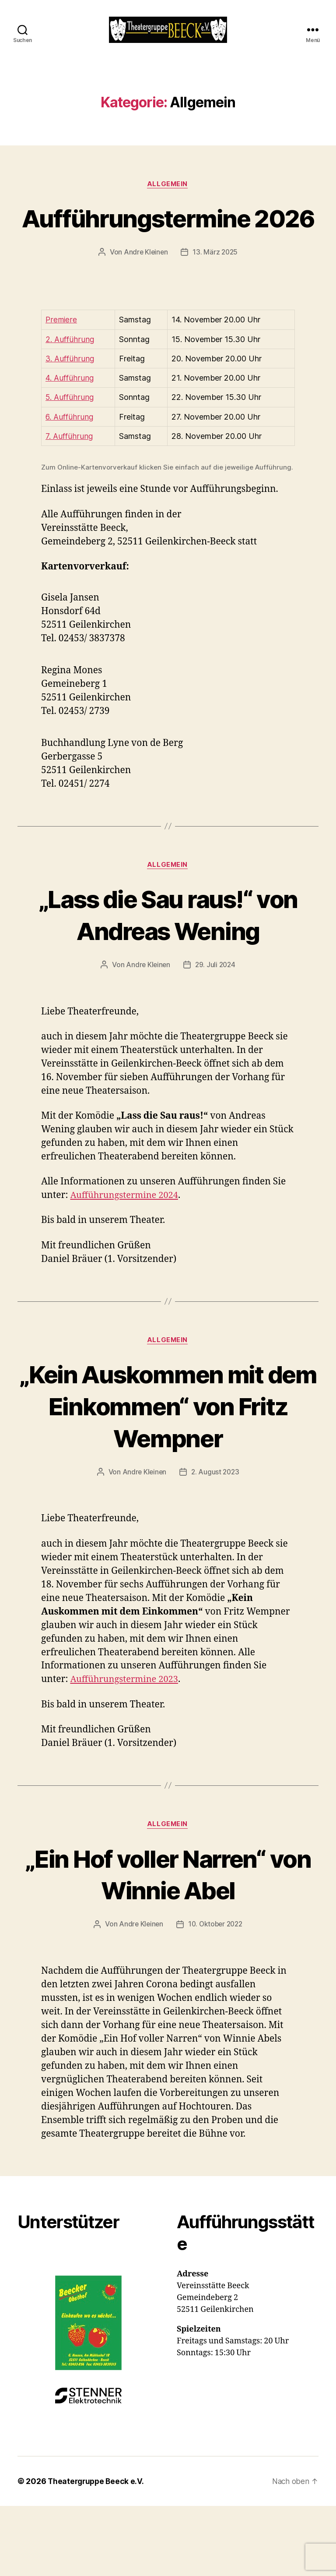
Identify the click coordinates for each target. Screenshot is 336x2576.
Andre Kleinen (145, 297)
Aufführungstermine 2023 (126, 1726)
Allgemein (168, 197)
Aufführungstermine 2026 (167, 247)
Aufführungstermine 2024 (126, 1241)
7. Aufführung (69, 481)
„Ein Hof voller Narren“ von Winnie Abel (168, 1921)
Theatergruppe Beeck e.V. (97, 2529)
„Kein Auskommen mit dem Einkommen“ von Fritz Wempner (167, 1452)
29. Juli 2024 (216, 1011)
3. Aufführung (70, 404)
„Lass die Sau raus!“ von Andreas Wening (168, 960)
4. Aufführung (70, 423)
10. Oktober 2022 (216, 1972)
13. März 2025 (215, 297)
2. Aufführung (70, 384)
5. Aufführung (70, 443)
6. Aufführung (70, 462)
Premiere (61, 365)
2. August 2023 (216, 1519)
